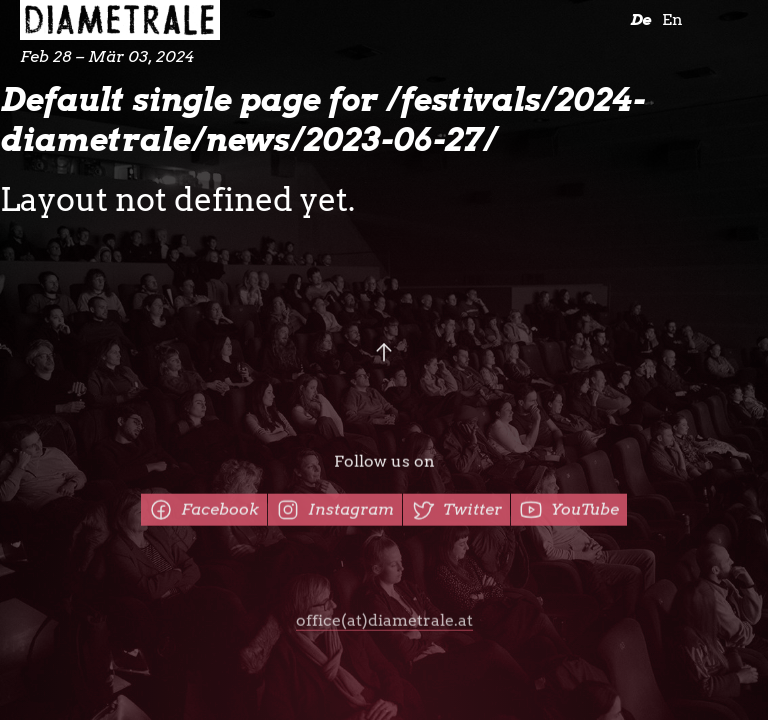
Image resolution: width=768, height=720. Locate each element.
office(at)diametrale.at (384, 623)
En (672, 19)
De (640, 19)
